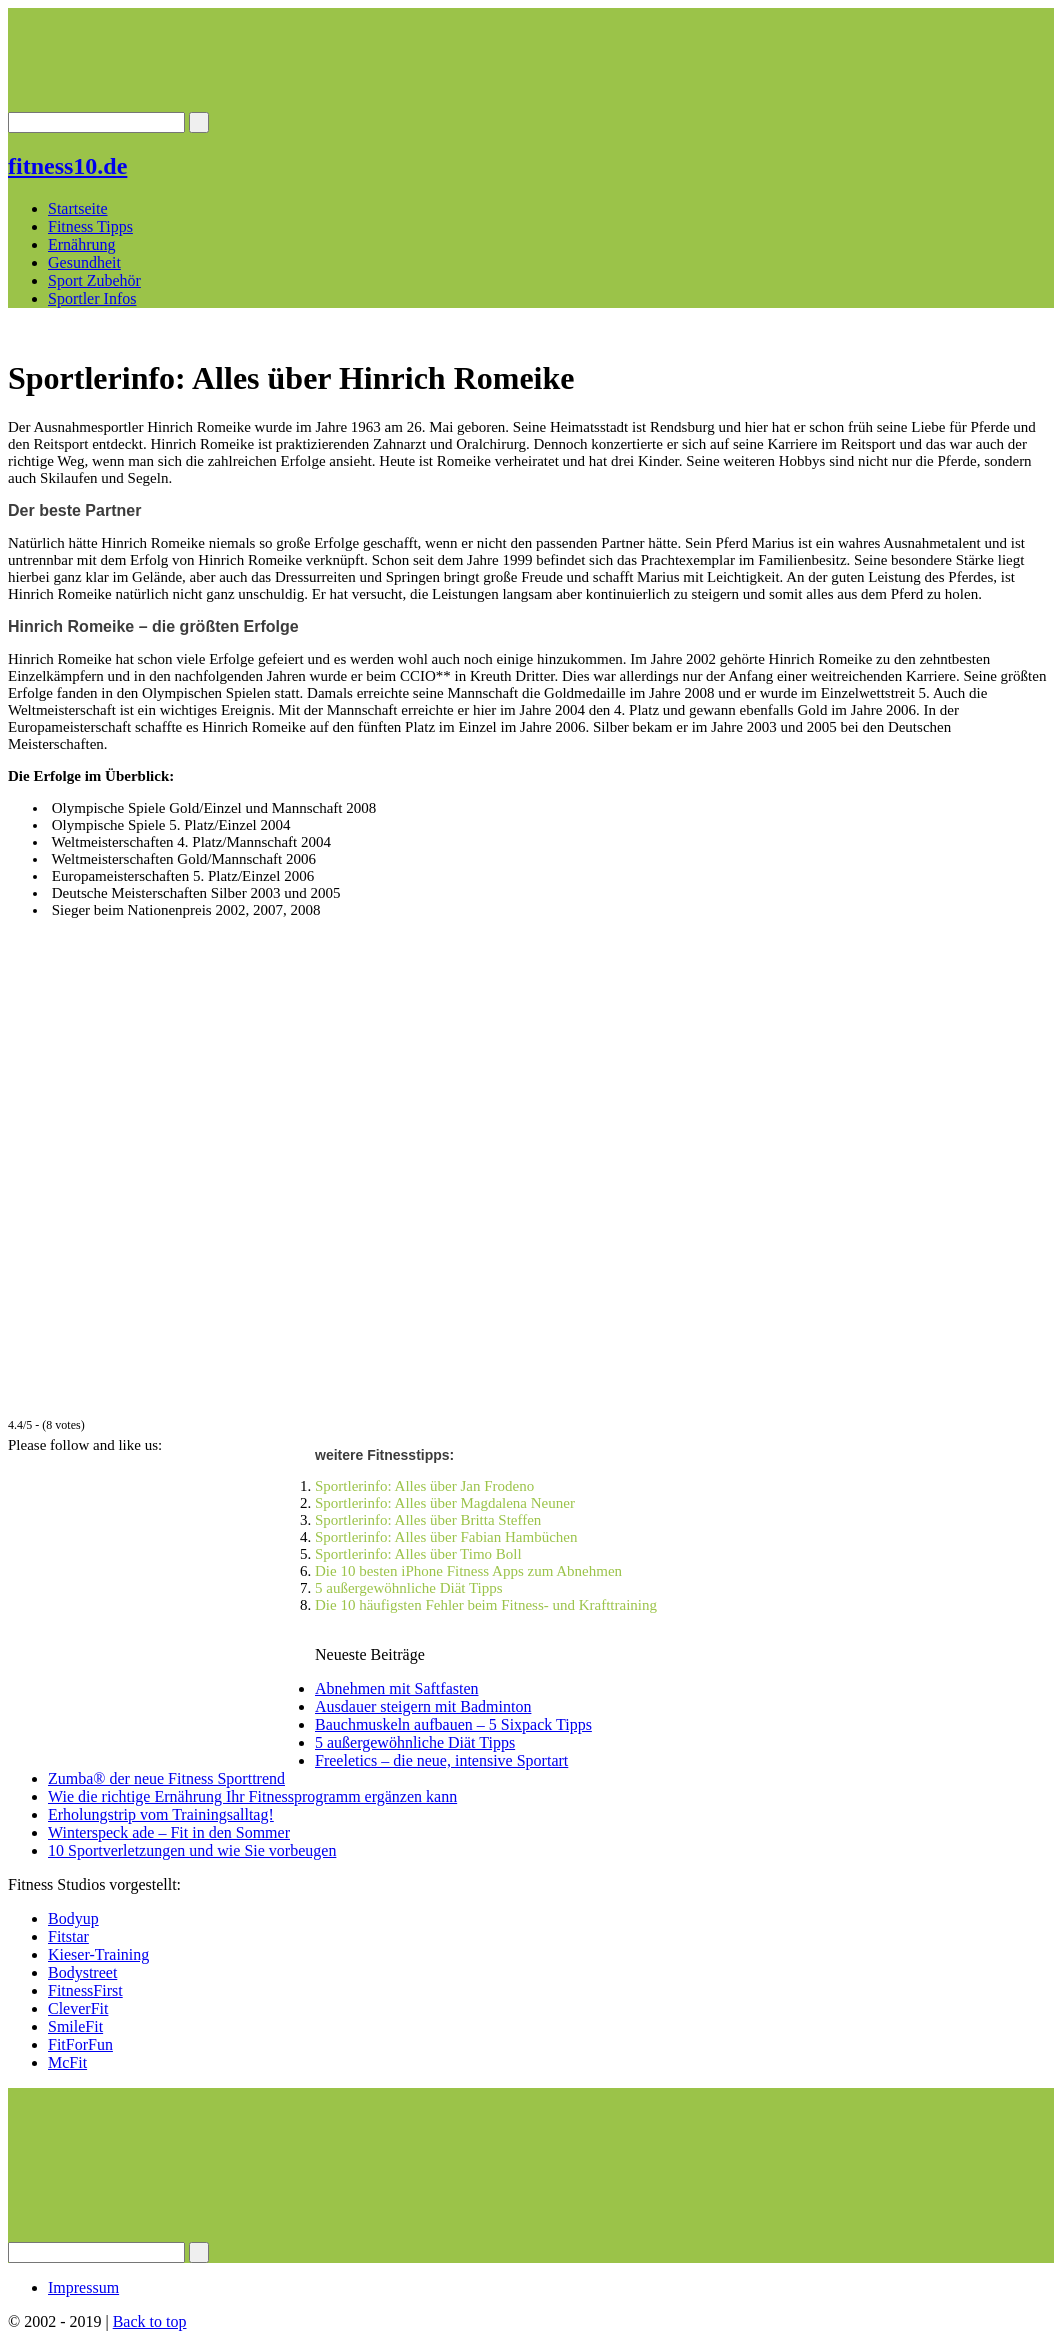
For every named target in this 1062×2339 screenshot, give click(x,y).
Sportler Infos (92, 298)
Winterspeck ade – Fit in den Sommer (169, 1832)
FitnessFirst (85, 1990)
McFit (67, 2062)
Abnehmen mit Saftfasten (397, 1688)
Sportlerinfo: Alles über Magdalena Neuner (445, 1503)
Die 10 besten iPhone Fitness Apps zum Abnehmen (468, 1571)
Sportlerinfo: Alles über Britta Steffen (428, 1520)
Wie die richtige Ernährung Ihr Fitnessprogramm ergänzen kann (252, 1796)
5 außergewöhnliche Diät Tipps (409, 1588)
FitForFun (80, 2044)
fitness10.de (67, 166)
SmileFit (75, 2026)
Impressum (83, 2287)
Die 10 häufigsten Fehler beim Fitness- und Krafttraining (486, 1605)
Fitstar (68, 1936)
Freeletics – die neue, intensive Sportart (441, 1760)
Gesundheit (84, 262)
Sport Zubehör (94, 280)
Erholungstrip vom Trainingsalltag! (161, 1814)
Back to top (150, 2321)
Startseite (78, 208)
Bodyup (73, 1918)
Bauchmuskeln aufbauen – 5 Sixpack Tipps (453, 1724)
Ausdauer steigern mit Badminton (423, 1706)
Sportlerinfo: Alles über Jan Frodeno (424, 1486)
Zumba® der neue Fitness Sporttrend (166, 1778)
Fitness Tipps (90, 226)
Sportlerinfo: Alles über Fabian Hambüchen (446, 1537)
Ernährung (82, 244)
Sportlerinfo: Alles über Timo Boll (418, 1554)
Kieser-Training (98, 1954)
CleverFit (78, 2008)
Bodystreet (82, 1972)
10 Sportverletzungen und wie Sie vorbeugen (192, 1850)
